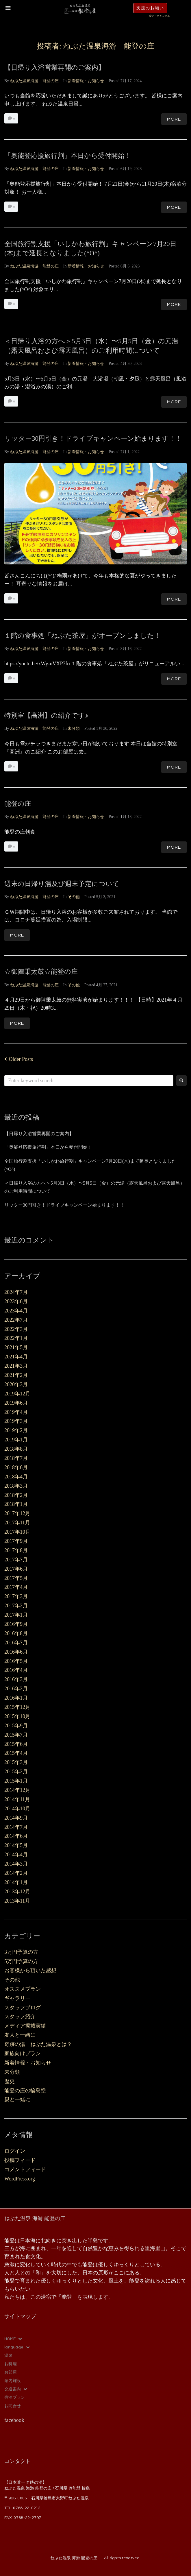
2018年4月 (16, 1477)
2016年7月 (16, 1643)
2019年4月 (16, 1412)
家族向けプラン (22, 2053)
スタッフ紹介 (20, 2016)
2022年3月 (16, 1329)
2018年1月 (16, 1504)
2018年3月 (16, 1486)
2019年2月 (16, 1430)
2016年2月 (16, 1689)
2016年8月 (16, 1633)
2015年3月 (16, 1762)
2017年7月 (16, 1560)
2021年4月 (16, 1357)
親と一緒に (17, 2099)
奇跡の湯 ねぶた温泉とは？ (38, 2044)
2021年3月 (16, 1366)
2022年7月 (16, 1320)
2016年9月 (16, 1624)
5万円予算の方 (21, 1961)
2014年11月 (17, 1799)
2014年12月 (17, 1790)
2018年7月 (16, 1458)
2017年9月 (16, 1541)
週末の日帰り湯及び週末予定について (61, 883)
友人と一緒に (20, 2035)
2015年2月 (16, 1771)
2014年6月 (16, 1836)
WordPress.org (19, 2179)
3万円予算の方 (21, 1952)
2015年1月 (16, 1781)
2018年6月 (16, 1467)
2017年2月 (16, 1606)
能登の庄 (17, 803)
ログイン (14, 2151)
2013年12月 (17, 1891)
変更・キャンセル (159, 15)
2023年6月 (16, 1301)
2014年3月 (16, 1864)
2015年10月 (17, 1716)
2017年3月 (16, 1596)
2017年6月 (16, 1569)
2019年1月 (16, 1440)
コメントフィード (25, 2169)
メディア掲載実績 (25, 2026)
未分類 (74, 728)
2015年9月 (16, 1726)
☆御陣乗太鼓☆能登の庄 (41, 971)
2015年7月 (16, 1735)
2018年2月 (16, 1495)
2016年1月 (16, 1698)
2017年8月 (16, 1550)
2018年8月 (16, 1449)
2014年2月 (16, 1873)
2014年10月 (17, 1808)
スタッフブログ (22, 2007)
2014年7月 (16, 1827)
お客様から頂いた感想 (30, 1970)
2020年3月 (16, 1384)
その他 (74, 897)
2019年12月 (17, 1394)
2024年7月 (16, 1292)
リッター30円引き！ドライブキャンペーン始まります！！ (93, 438)
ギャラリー (17, 1998)
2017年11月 (17, 1523)
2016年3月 (16, 1679)
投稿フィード (20, 2160)
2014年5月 (16, 1845)
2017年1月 (16, 1615)
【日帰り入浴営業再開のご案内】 (54, 67)
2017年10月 (17, 1532)
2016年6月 (16, 1652)
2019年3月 (16, 1421)
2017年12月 (17, 1513)
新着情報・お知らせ (86, 81)
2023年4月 (16, 1311)
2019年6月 (16, 1403)
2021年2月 (16, 1375)
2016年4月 (16, 1670)
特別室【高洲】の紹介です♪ (46, 715)
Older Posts (18, 1059)
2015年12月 (17, 1707)
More (174, 119)
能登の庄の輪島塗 (25, 2090)
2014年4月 (16, 1854)
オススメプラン (22, 1989)
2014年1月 (16, 1882)
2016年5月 (16, 1661)
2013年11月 (17, 1901)
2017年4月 (16, 1587)
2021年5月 (16, 1347)
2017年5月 (16, 1578)
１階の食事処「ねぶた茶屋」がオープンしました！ (82, 635)
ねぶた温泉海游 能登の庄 (34, 81)
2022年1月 (16, 1338)
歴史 (9, 2081)
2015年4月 (16, 1753)
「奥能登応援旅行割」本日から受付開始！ (67, 155)
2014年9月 (16, 1818)
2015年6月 (16, 1744)
